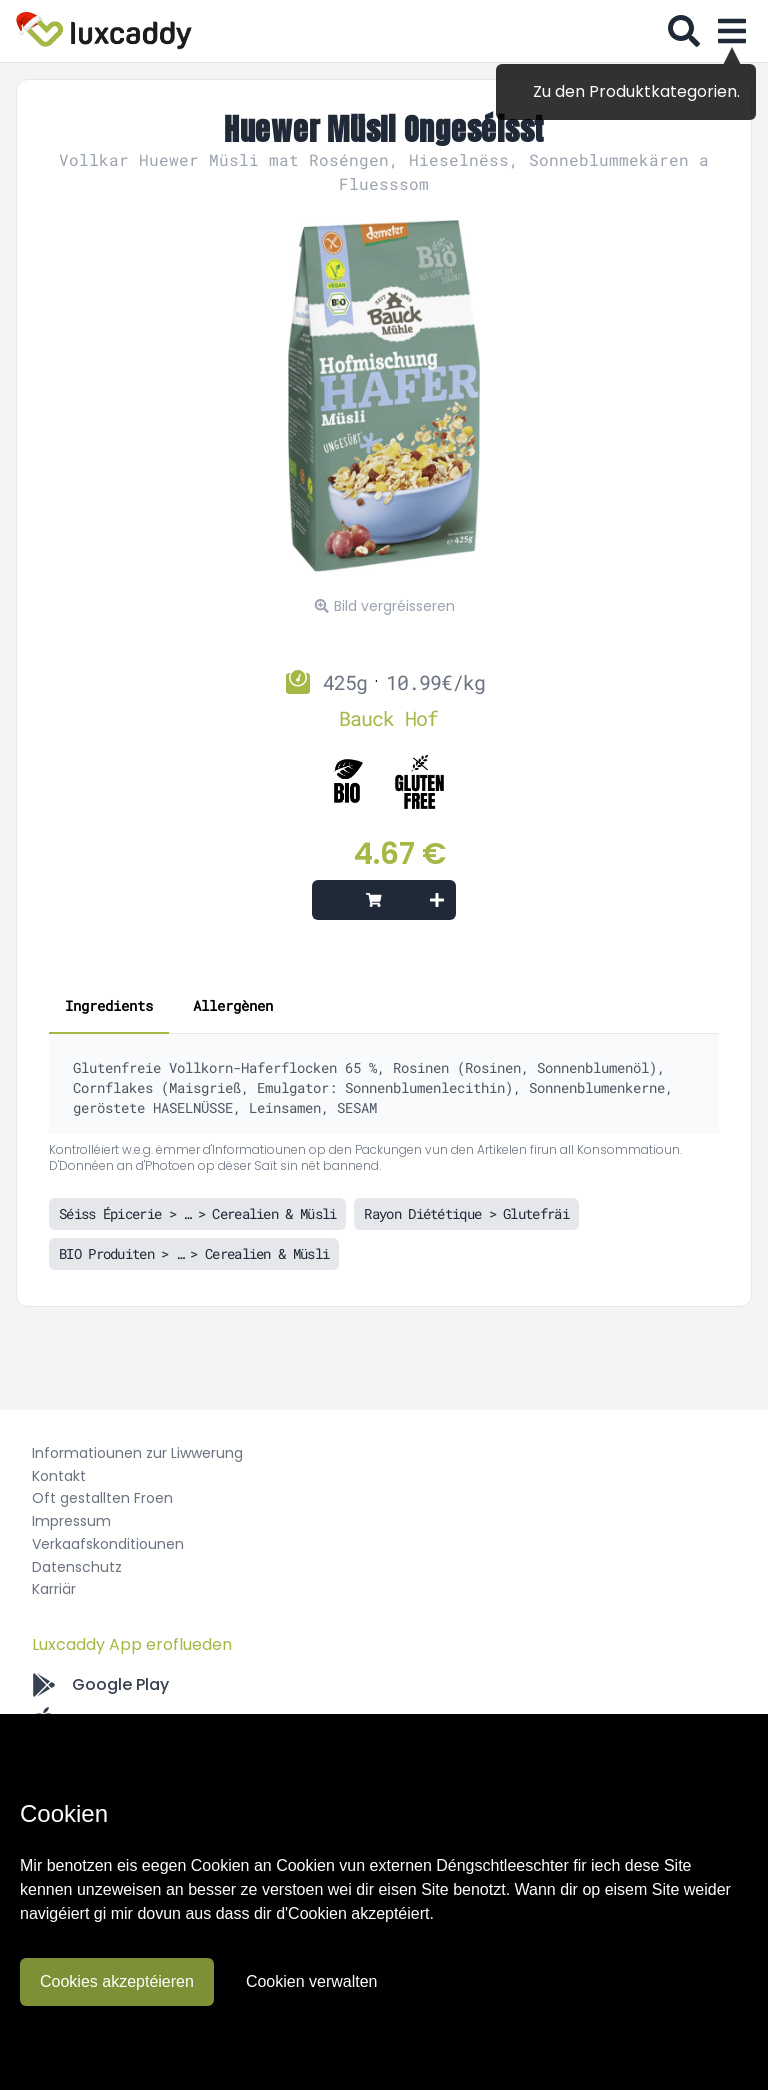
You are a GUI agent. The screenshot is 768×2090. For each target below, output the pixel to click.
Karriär (54, 1589)
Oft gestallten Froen (102, 1498)
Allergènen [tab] (233, 1005)
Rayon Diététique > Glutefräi (466, 1213)
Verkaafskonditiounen (108, 1544)
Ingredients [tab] (109, 1005)
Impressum (71, 1521)
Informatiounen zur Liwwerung (137, 1453)
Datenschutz (77, 1567)
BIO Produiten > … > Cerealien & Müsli (194, 1253)
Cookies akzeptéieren (117, 1981)
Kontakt (59, 1476)
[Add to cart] (384, 900)
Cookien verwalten (312, 1981)
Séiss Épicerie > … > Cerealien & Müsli (197, 1213)
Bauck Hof (388, 718)
